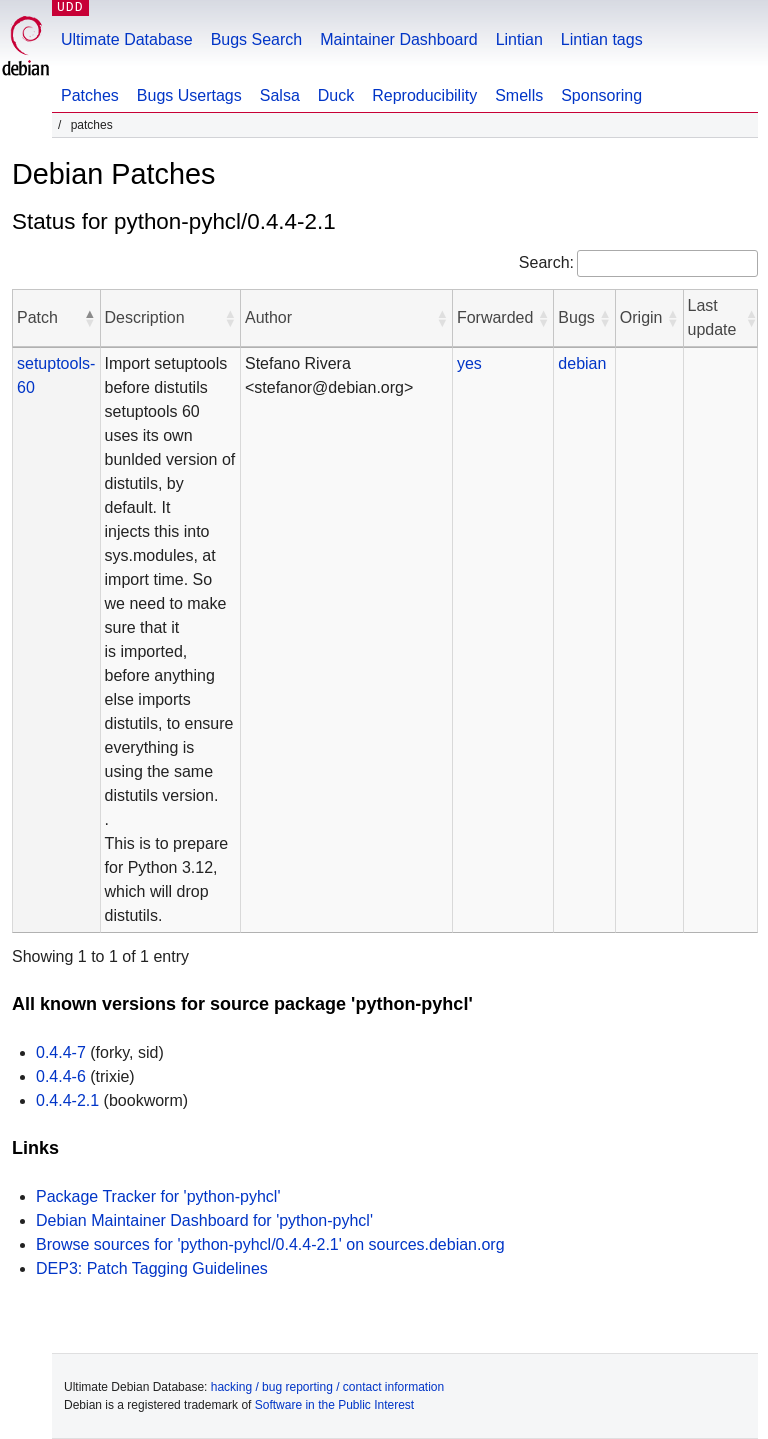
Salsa (280, 95)
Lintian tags (602, 39)
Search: (546, 262)
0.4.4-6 (61, 1076)
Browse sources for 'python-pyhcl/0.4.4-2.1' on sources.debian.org (270, 1244)
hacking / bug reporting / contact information (327, 1387)
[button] (90, 318)
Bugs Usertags (189, 95)
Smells (519, 95)
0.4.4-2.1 (67, 1100)
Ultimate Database (127, 39)
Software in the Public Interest (334, 1405)
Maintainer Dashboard (398, 39)
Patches (90, 95)
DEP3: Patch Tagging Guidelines (152, 1268)
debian (582, 363)
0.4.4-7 (61, 1052)
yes (469, 363)
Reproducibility (424, 95)
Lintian (519, 39)
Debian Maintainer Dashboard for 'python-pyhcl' (204, 1220)
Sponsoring (601, 95)
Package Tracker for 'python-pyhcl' (158, 1196)
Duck (336, 95)
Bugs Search (257, 39)
